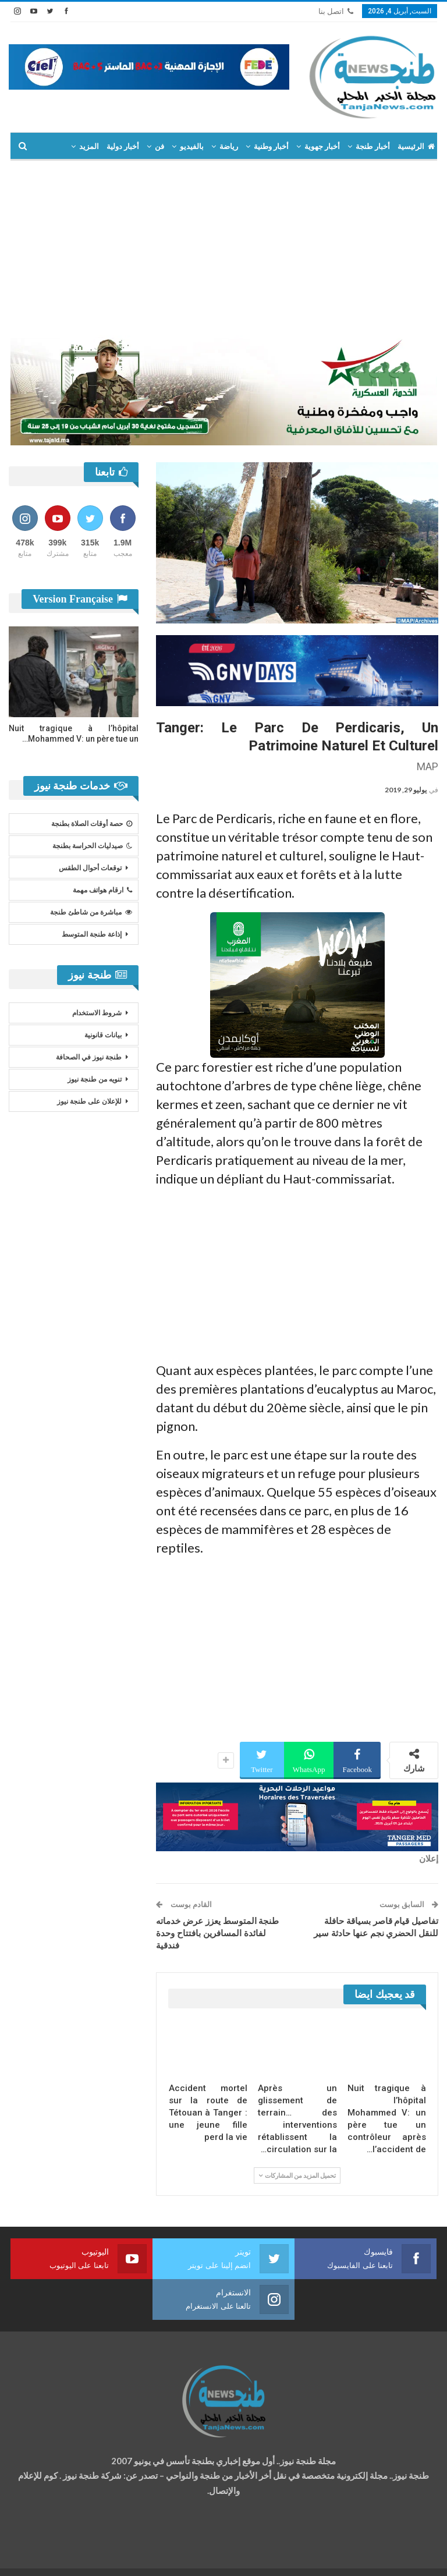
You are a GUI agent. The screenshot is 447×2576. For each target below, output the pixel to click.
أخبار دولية (123, 146)
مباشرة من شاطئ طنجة (91, 912)
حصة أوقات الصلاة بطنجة (91, 824)
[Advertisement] (223, 247)
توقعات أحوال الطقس (90, 868)
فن (159, 146)
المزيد (89, 146)
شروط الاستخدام (97, 1013)
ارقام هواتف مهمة (102, 890)
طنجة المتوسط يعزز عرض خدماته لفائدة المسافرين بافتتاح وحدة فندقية (217, 1933)
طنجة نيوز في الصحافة (89, 1057)
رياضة (228, 146)
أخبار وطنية (271, 146)
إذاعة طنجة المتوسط (92, 934)
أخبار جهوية (322, 146)
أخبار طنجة (372, 146)
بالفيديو (192, 146)
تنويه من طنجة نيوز (95, 1079)
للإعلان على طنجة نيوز (89, 1101)
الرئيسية (416, 146)
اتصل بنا (335, 11)
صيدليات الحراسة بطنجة (92, 846)
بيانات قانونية (103, 1035)
